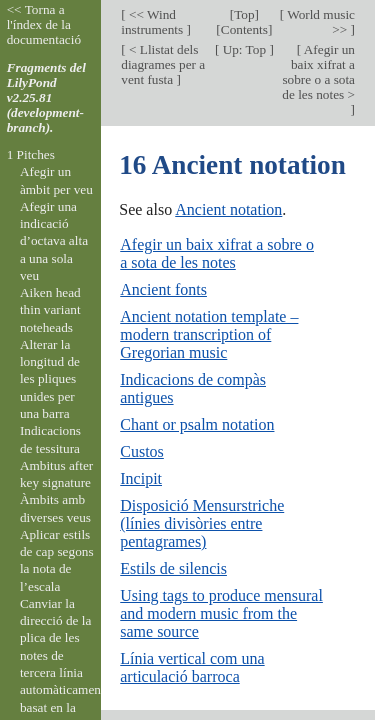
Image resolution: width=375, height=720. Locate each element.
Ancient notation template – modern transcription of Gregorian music (209, 334)
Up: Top (244, 49)
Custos (142, 451)
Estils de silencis (173, 568)
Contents (244, 29)
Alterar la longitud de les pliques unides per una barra (50, 379)
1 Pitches (31, 154)
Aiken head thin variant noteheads (50, 310)
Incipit (141, 478)
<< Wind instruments (153, 22)
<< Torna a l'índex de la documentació (44, 24)
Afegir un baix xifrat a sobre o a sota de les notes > (318, 72)
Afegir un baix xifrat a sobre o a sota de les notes (217, 253)
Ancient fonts (163, 289)
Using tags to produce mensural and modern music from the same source (221, 613)
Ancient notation (228, 209)
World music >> (319, 22)
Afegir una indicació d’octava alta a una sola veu (54, 241)
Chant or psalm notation (197, 424)
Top (244, 14)
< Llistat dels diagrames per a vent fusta (163, 64)
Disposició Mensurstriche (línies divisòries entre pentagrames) (202, 523)
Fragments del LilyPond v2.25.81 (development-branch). (46, 97)
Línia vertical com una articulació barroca (192, 667)
